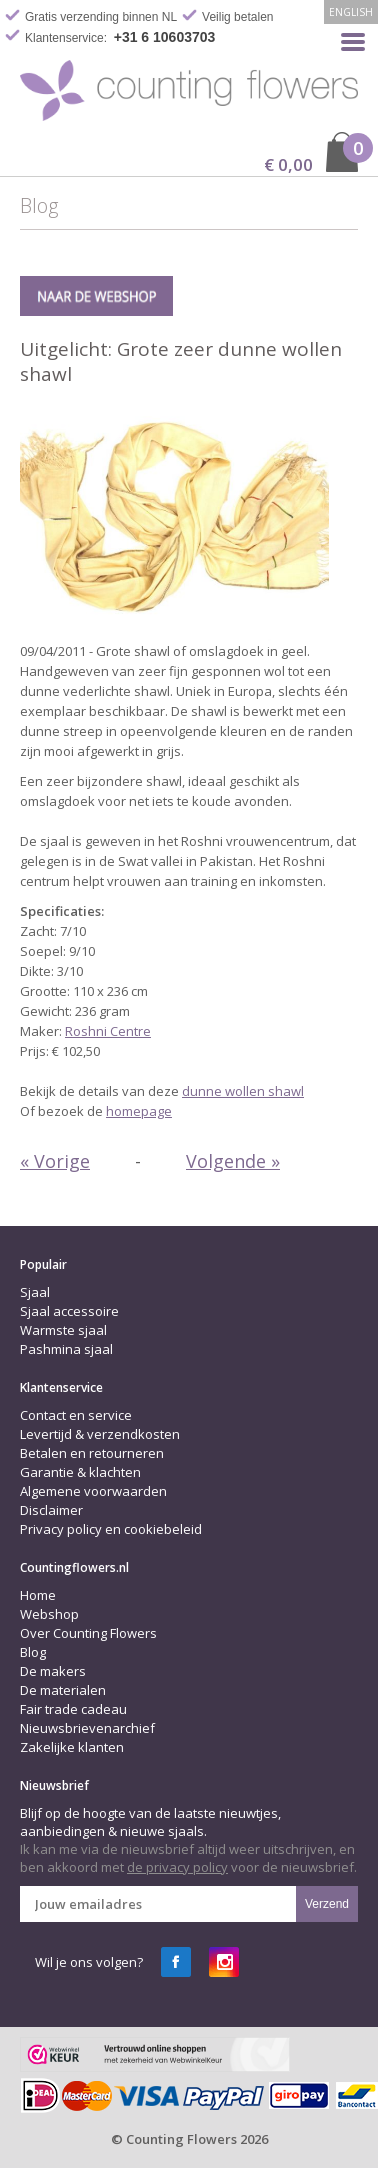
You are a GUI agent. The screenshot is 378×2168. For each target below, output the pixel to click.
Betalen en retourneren (92, 1453)
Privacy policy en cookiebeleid (111, 1529)
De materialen (63, 1690)
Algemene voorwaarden (93, 1491)
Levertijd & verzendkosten (100, 1434)
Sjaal (35, 1292)
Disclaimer (51, 1510)
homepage (139, 1111)
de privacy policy (177, 1867)
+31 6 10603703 (165, 37)
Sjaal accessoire (69, 1311)
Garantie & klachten (80, 1472)
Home (38, 1595)
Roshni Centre (108, 1031)
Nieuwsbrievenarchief (87, 1728)
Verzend (327, 1904)
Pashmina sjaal (66, 1349)
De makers (53, 1671)
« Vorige (55, 1161)
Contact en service (76, 1415)
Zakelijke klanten (72, 1747)
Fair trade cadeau (73, 1709)
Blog (33, 1652)
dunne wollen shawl (243, 1091)
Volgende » (233, 1161)
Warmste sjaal (63, 1330)
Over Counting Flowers (88, 1633)
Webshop (49, 1614)
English (351, 12)
